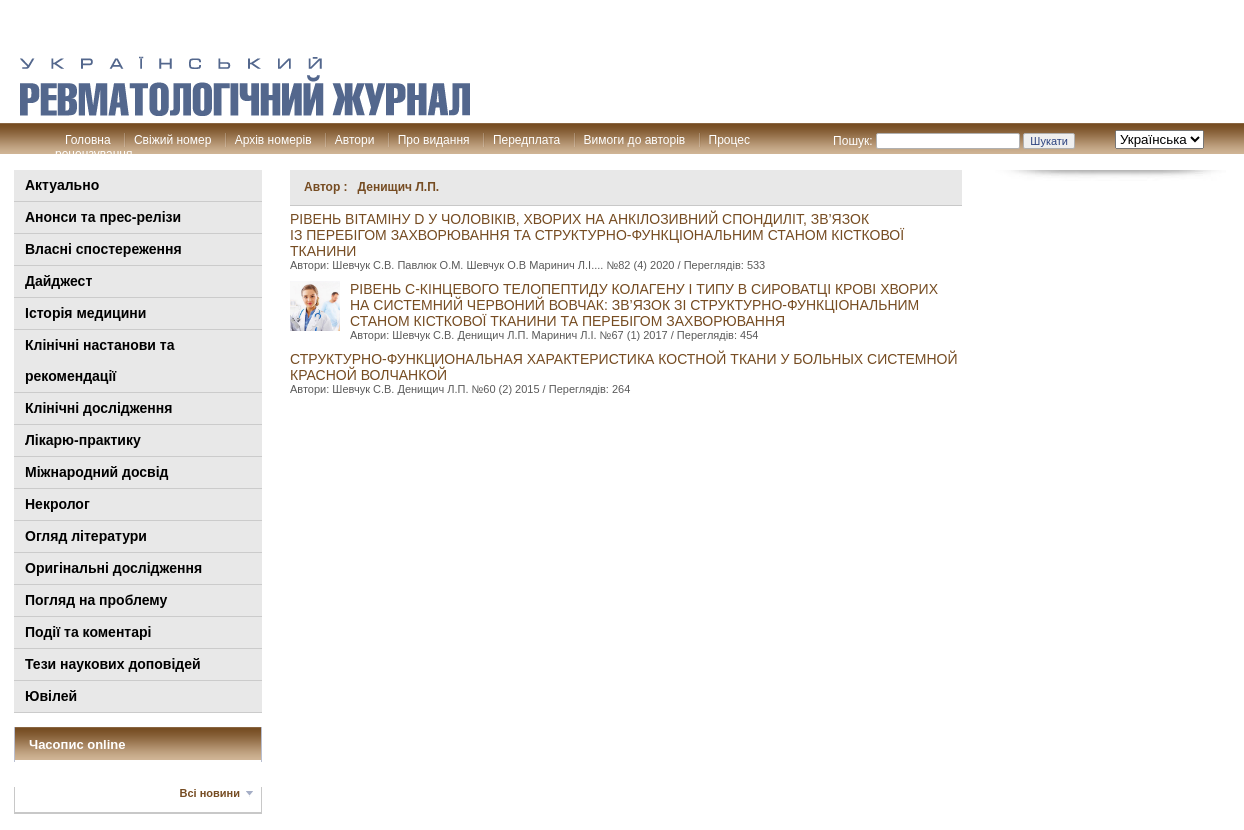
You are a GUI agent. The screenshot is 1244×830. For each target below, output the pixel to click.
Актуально (62, 185)
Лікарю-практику (83, 440)
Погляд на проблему (96, 600)
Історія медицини (85, 313)
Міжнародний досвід (97, 472)
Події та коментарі (88, 632)
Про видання (434, 140)
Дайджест (58, 281)
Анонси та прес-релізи (103, 217)
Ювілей (51, 696)
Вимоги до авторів (635, 140)
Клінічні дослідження (98, 408)
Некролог (57, 504)
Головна (88, 140)
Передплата (526, 140)
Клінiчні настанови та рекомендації (99, 360)
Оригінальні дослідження (113, 568)
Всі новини (210, 793)
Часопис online (77, 744)
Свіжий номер (172, 140)
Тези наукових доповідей (113, 664)
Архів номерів (273, 140)
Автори (355, 140)
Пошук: (853, 141)
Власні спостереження (103, 249)
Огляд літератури (86, 536)
